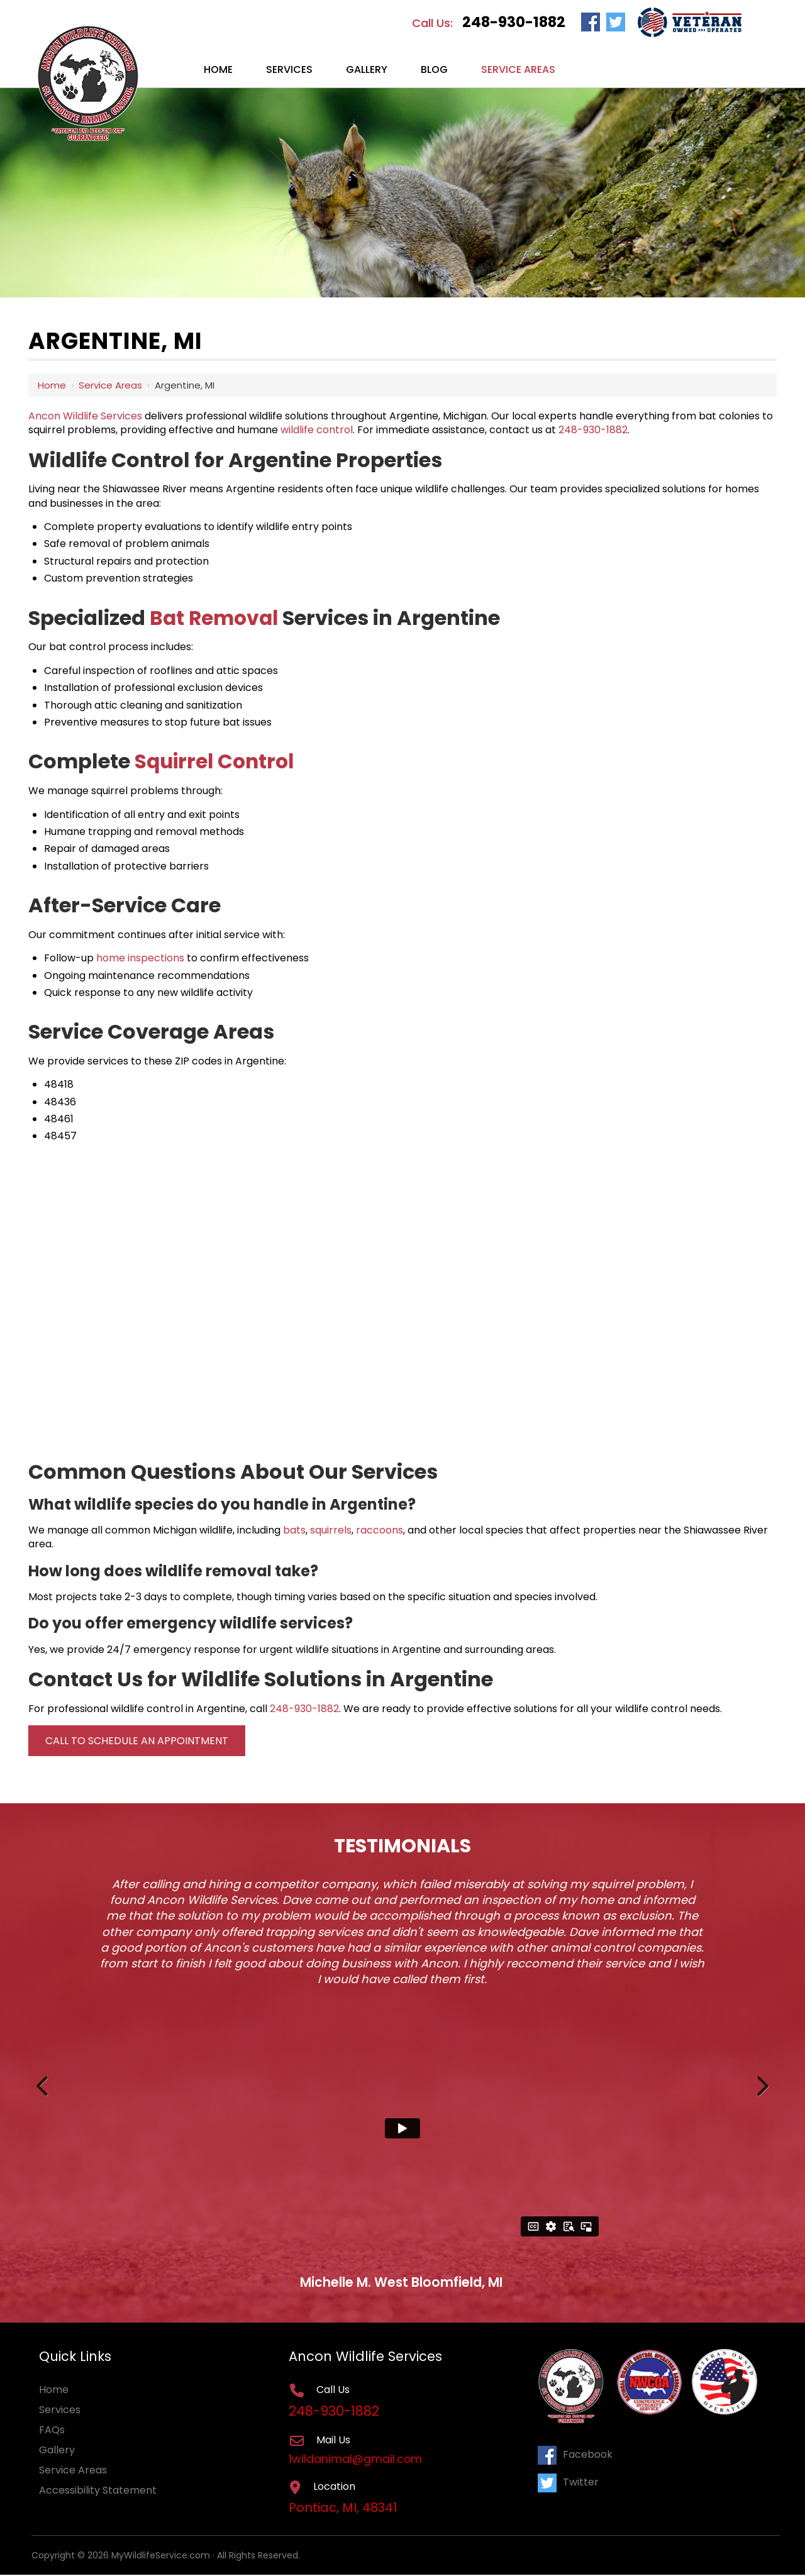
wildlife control (316, 430)
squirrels (331, 1530)
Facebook (575, 2453)
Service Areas (110, 385)
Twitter (568, 2481)
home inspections (140, 958)
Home (52, 385)
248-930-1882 (513, 22)
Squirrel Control (217, 761)
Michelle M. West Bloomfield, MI (400, 2282)
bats (294, 1530)
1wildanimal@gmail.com (357, 2460)
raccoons (379, 1530)
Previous (44, 2083)
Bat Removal (216, 618)
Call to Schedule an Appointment (136, 1740)
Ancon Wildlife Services (85, 416)
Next (761, 2083)
